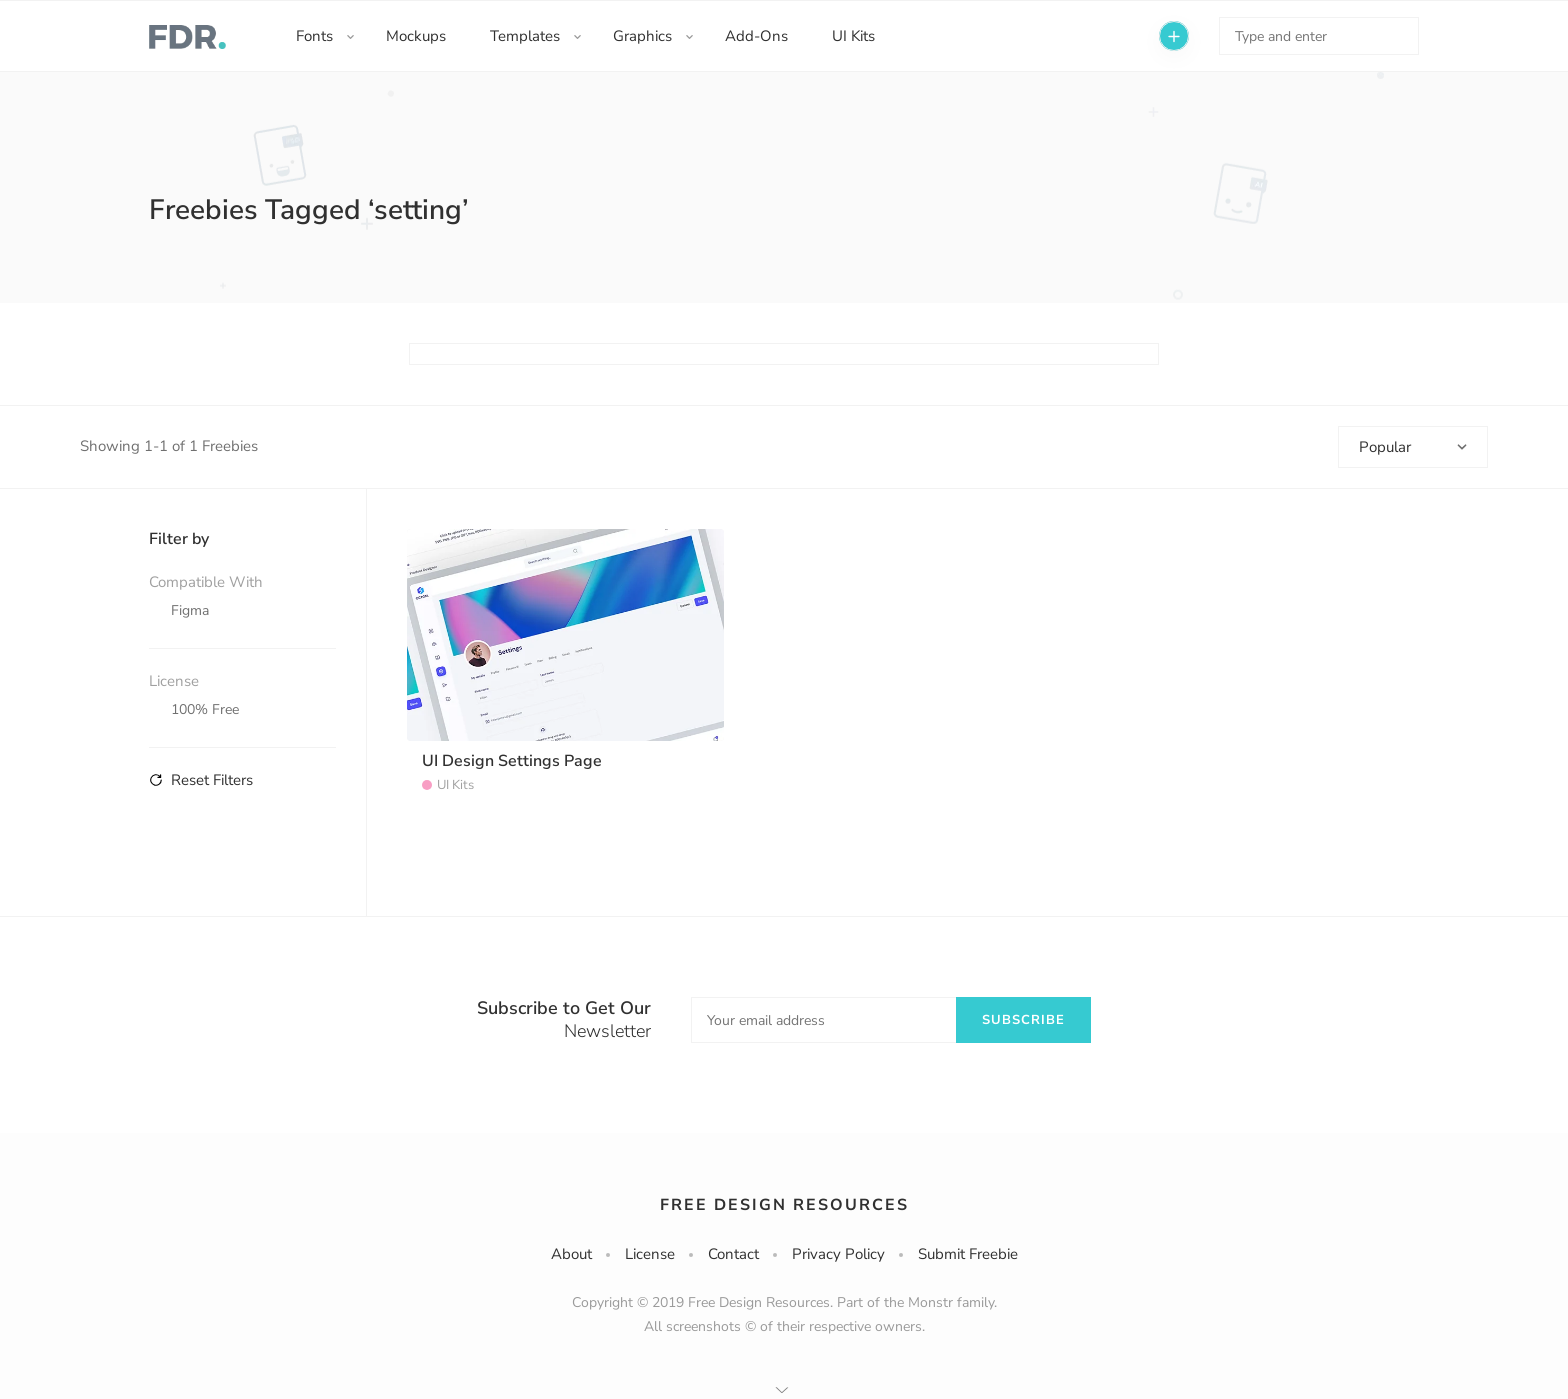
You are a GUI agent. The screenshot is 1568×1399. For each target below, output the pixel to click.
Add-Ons (756, 36)
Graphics (642, 36)
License (650, 1254)
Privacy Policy (838, 1254)
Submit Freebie (968, 1254)
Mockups (416, 36)
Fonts (314, 36)
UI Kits (853, 36)
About (571, 1254)
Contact (733, 1254)
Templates (525, 36)
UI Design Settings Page (512, 761)
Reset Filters (201, 780)
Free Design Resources (784, 1205)
